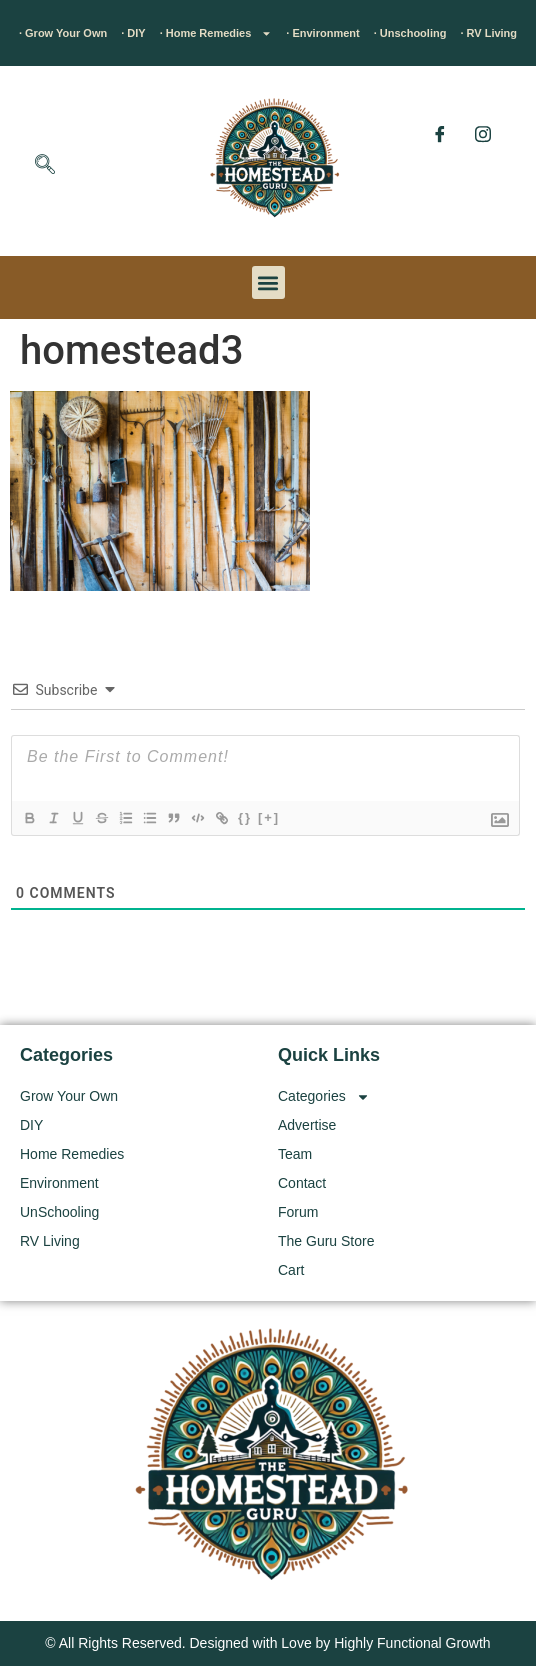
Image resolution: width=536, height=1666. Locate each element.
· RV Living (488, 33)
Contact (302, 1183)
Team (295, 1154)
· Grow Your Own (63, 33)
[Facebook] (440, 134)
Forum (298, 1212)
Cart (291, 1270)
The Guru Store (326, 1241)
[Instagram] (483, 134)
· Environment (322, 33)
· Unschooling (410, 33)
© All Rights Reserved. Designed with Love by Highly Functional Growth (267, 1643)
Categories (324, 1096)
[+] (269, 817)
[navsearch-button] (45, 166)
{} (245, 817)
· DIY (133, 33)
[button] (268, 282)
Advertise (307, 1125)
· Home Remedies (216, 33)
